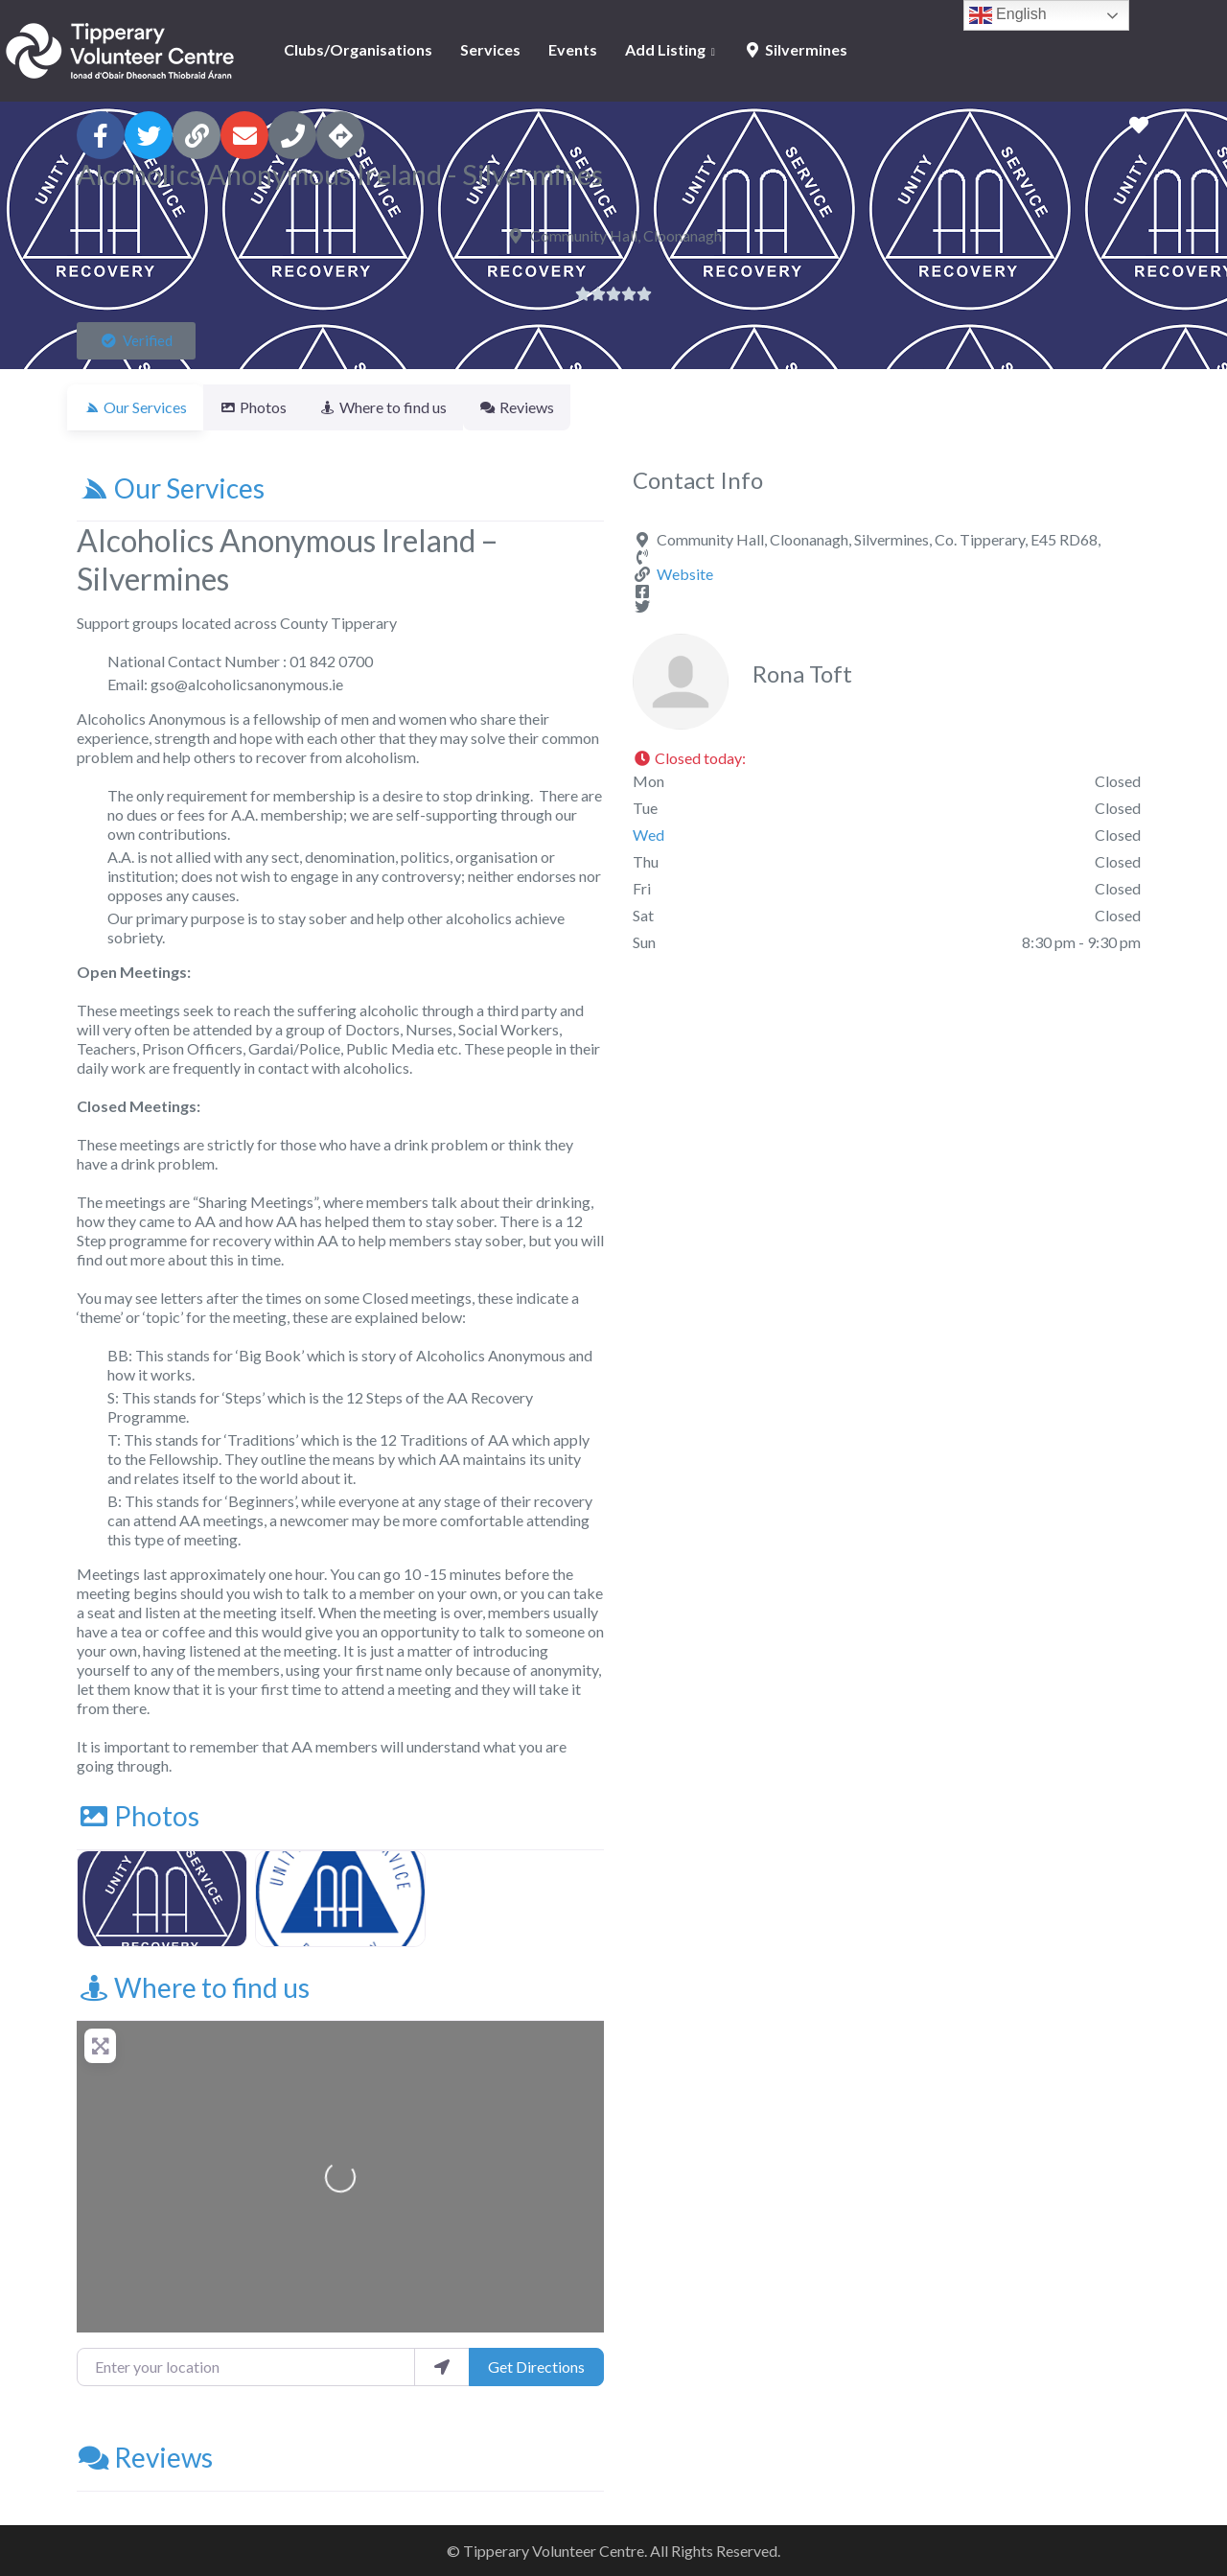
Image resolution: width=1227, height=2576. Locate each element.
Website (685, 574)
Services (490, 49)
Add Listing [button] (665, 49)
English (1008, 15)
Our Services (171, 488)
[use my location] (442, 2367)
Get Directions (536, 2366)
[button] (136, 341)
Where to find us (193, 1987)
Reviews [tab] (551, 407)
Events (572, 49)
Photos (138, 1815)
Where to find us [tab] (406, 407)
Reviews (145, 2457)
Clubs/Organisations (358, 49)
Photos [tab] (264, 407)
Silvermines (795, 49)
